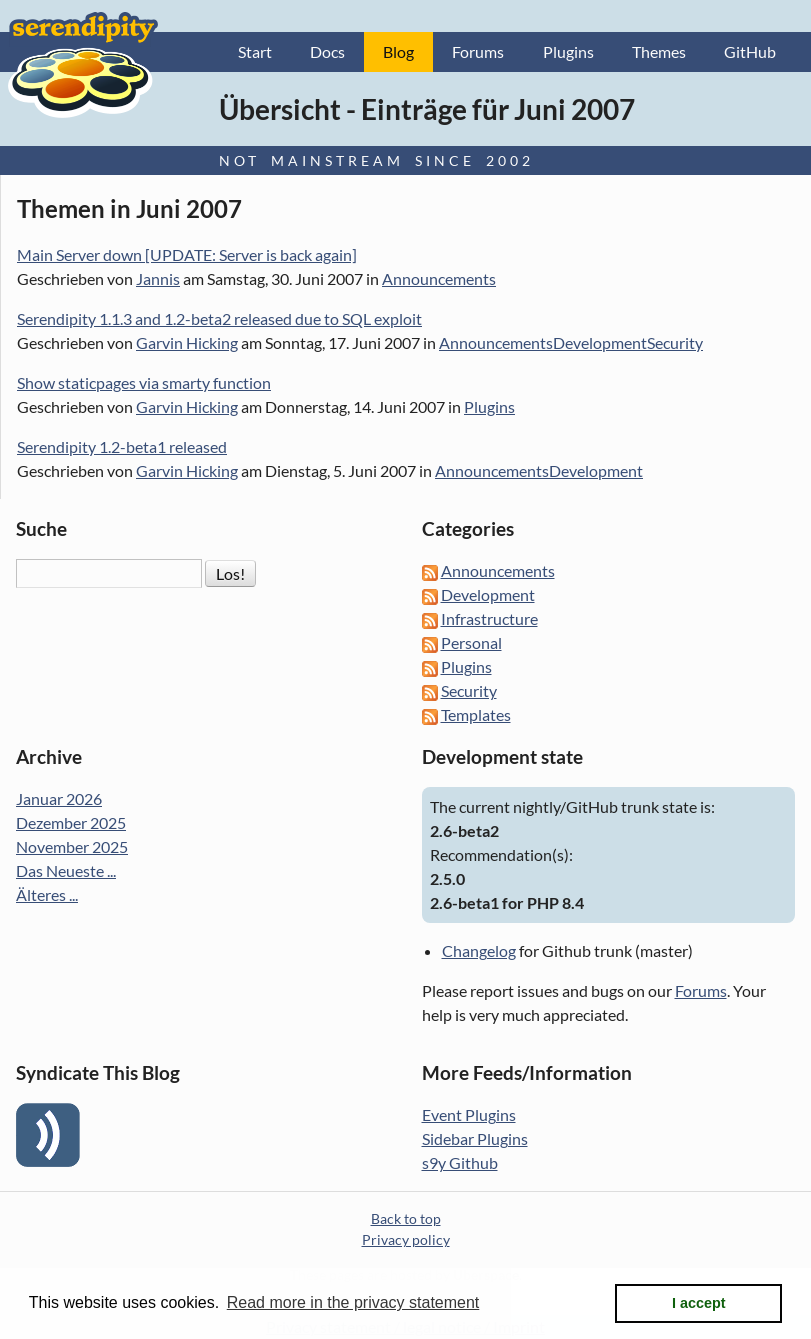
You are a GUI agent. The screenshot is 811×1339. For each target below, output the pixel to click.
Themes (659, 51)
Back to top (406, 1218)
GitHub (750, 51)
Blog (398, 51)
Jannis (158, 278)
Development (600, 342)
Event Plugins (469, 1114)
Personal (471, 642)
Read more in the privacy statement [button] (353, 1302)
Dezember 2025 (71, 822)
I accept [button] (699, 1303)
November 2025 (72, 846)
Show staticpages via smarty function (144, 382)
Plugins (568, 51)
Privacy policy (406, 1239)
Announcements (439, 278)
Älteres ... (47, 894)
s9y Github (460, 1162)
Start (255, 51)
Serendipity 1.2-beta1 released (122, 446)
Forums (478, 51)
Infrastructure (489, 618)
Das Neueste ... (66, 870)
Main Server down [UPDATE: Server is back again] (187, 254)
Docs (327, 51)
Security (675, 342)
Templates (476, 714)
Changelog (479, 950)
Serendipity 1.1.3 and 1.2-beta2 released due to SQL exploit (219, 318)
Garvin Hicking (187, 342)
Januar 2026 (59, 798)
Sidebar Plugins (475, 1138)
